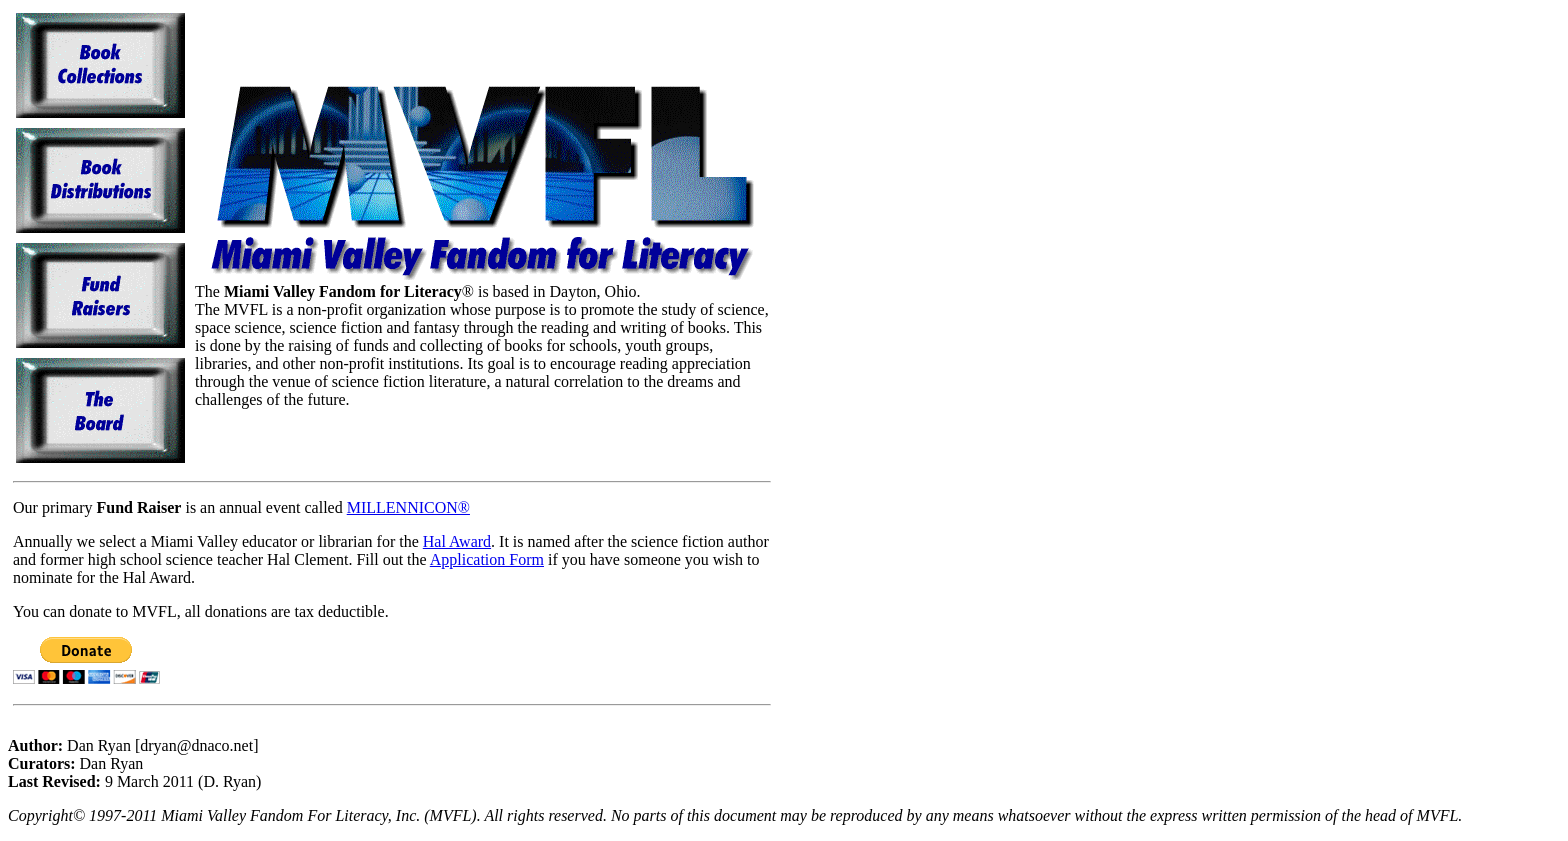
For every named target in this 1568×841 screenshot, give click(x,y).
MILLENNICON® (408, 507)
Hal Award (457, 541)
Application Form (487, 559)
